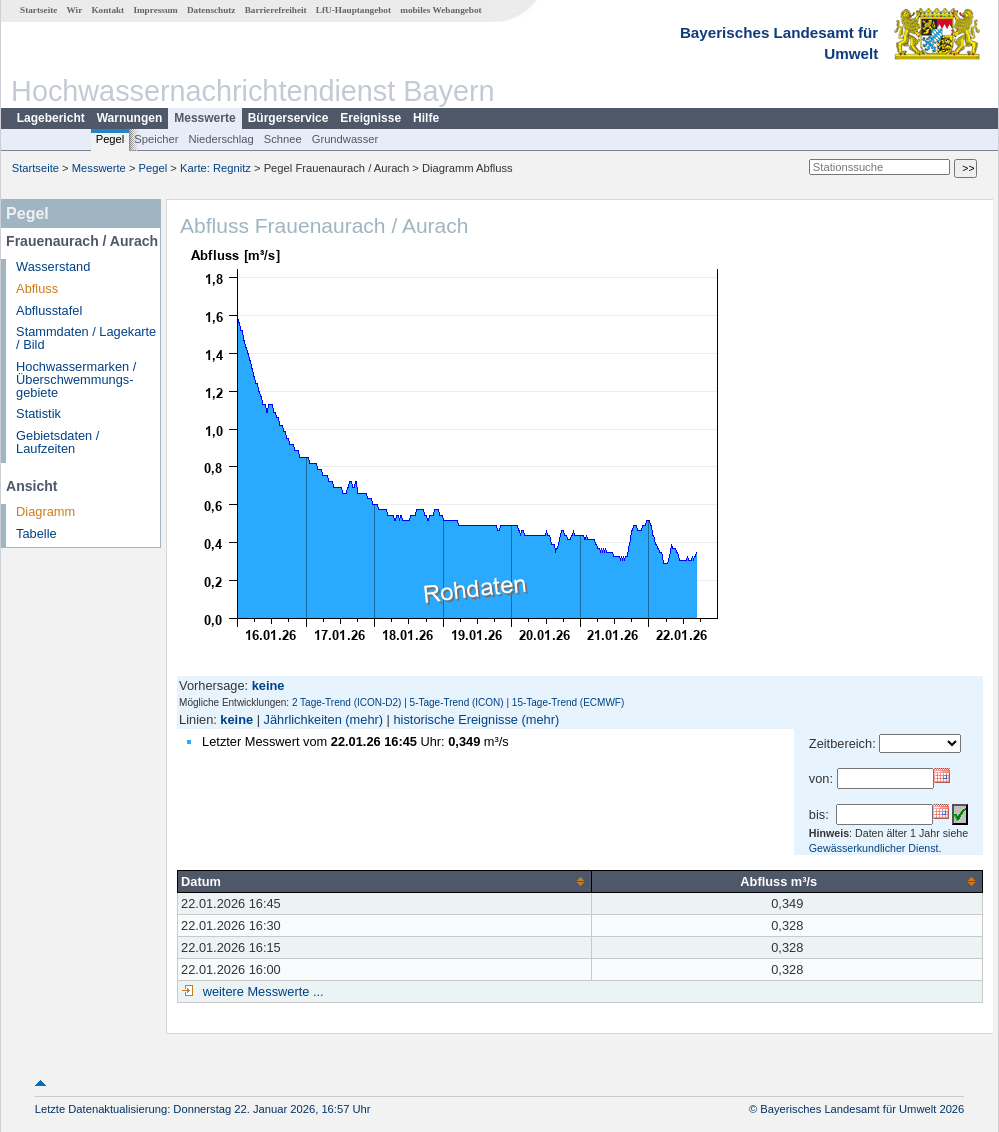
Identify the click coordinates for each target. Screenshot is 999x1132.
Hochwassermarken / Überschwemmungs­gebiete (76, 379)
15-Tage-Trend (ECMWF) (568, 702)
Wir (75, 10)
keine (236, 719)
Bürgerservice (288, 118)
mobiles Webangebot (440, 10)
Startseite (38, 10)
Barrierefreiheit (276, 10)
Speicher (156, 139)
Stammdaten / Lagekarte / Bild (86, 338)
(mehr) (364, 719)
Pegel (110, 139)
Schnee (283, 139)
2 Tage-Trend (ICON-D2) (346, 702)
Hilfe (426, 118)
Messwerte (204, 118)
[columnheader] (385, 881)
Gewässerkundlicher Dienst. (875, 848)
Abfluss (37, 288)
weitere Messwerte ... (261, 991)
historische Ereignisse (455, 719)
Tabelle (36, 533)
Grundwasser (345, 139)
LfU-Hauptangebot (353, 10)
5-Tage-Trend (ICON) (457, 702)
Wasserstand (53, 266)
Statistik (38, 413)
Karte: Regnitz (215, 168)
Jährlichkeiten (303, 719)
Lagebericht (51, 118)
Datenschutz (211, 10)
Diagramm (45, 511)
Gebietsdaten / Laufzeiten (57, 442)
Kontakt (107, 10)
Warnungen (130, 118)
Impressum (155, 10)
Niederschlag (220, 139)
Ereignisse (370, 118)
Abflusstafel (49, 310)
